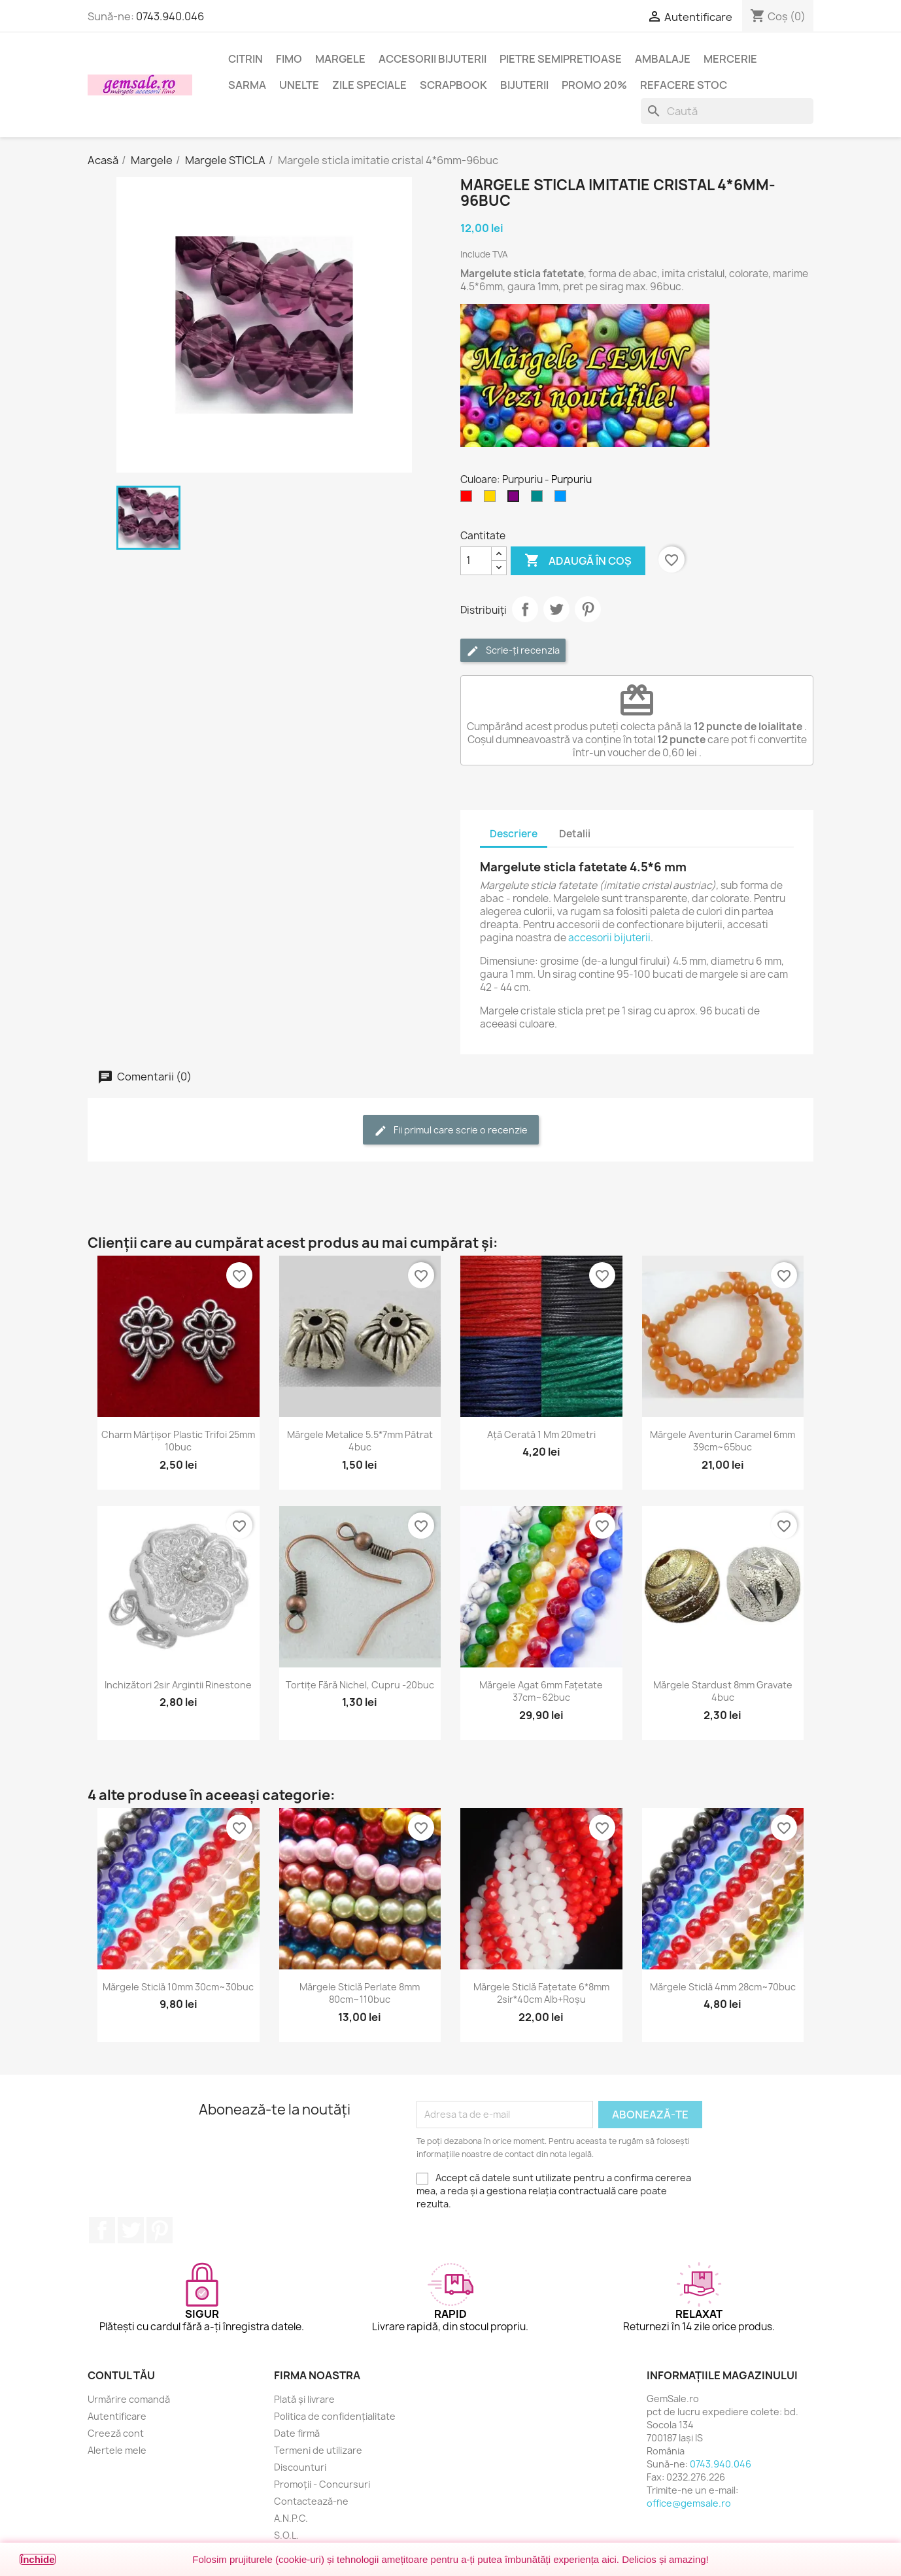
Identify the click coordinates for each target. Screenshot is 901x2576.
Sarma (247, 85)
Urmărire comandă (129, 2399)
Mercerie (730, 59)
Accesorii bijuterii (432, 59)
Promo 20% (594, 85)
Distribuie (525, 609)
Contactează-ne (311, 2501)
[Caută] (727, 111)
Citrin (245, 59)
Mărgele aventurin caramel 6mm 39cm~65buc (722, 1441)
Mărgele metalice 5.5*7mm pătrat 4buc (360, 1441)
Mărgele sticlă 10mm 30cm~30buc (178, 1987)
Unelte (299, 85)
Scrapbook (453, 85)
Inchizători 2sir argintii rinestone (178, 1685)
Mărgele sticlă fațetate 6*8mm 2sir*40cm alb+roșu (541, 1993)
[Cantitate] (476, 560)
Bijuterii (524, 85)
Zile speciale (369, 85)
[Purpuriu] (515, 499)
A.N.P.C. (291, 2518)
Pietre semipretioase (561, 59)
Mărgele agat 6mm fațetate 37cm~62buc (541, 1691)
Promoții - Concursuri (322, 2484)
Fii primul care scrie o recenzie (451, 1130)
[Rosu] (468, 499)
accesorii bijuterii (609, 938)
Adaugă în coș (578, 560)
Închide (37, 2559)
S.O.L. (286, 2535)
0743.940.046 (170, 16)
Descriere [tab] (513, 834)
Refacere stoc (683, 85)
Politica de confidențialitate (335, 2416)
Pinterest (588, 609)
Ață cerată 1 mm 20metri (541, 1434)
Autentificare (117, 2416)
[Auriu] (492, 499)
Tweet (556, 609)
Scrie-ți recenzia (513, 651)
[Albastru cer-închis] (562, 499)
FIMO (289, 59)
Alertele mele (117, 2450)
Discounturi (300, 2467)
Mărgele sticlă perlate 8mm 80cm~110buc (359, 1993)
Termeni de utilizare (318, 2450)
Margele (340, 59)
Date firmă (297, 2433)
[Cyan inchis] (539, 499)
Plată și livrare (304, 2399)
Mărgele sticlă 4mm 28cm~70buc (723, 1987)
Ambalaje (662, 59)
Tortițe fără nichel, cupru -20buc (360, 1685)
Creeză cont (116, 2433)
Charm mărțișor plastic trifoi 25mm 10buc (178, 1441)
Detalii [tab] (574, 834)
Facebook (102, 2230)
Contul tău (121, 2375)
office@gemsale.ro (689, 2503)
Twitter (131, 2230)
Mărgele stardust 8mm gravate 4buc (722, 1691)
